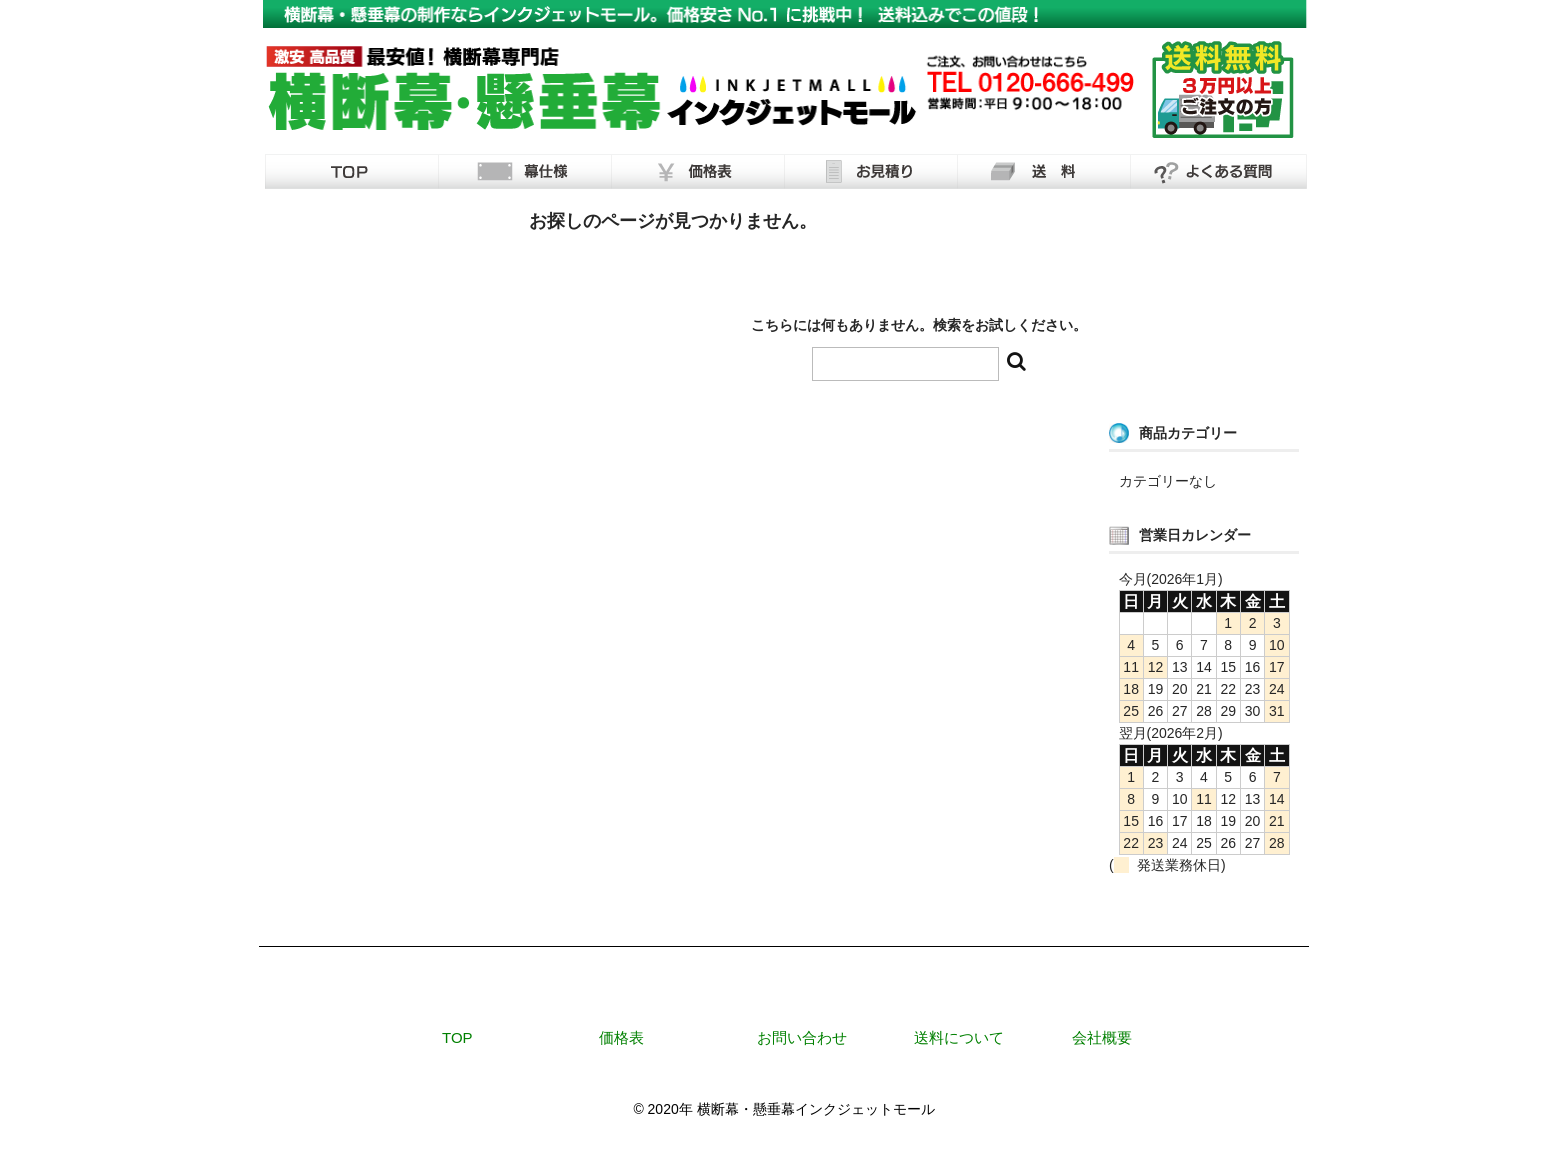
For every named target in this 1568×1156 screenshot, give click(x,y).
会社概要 (1102, 1037)
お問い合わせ (802, 1037)
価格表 (621, 1037)
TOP (457, 1037)
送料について (959, 1037)
